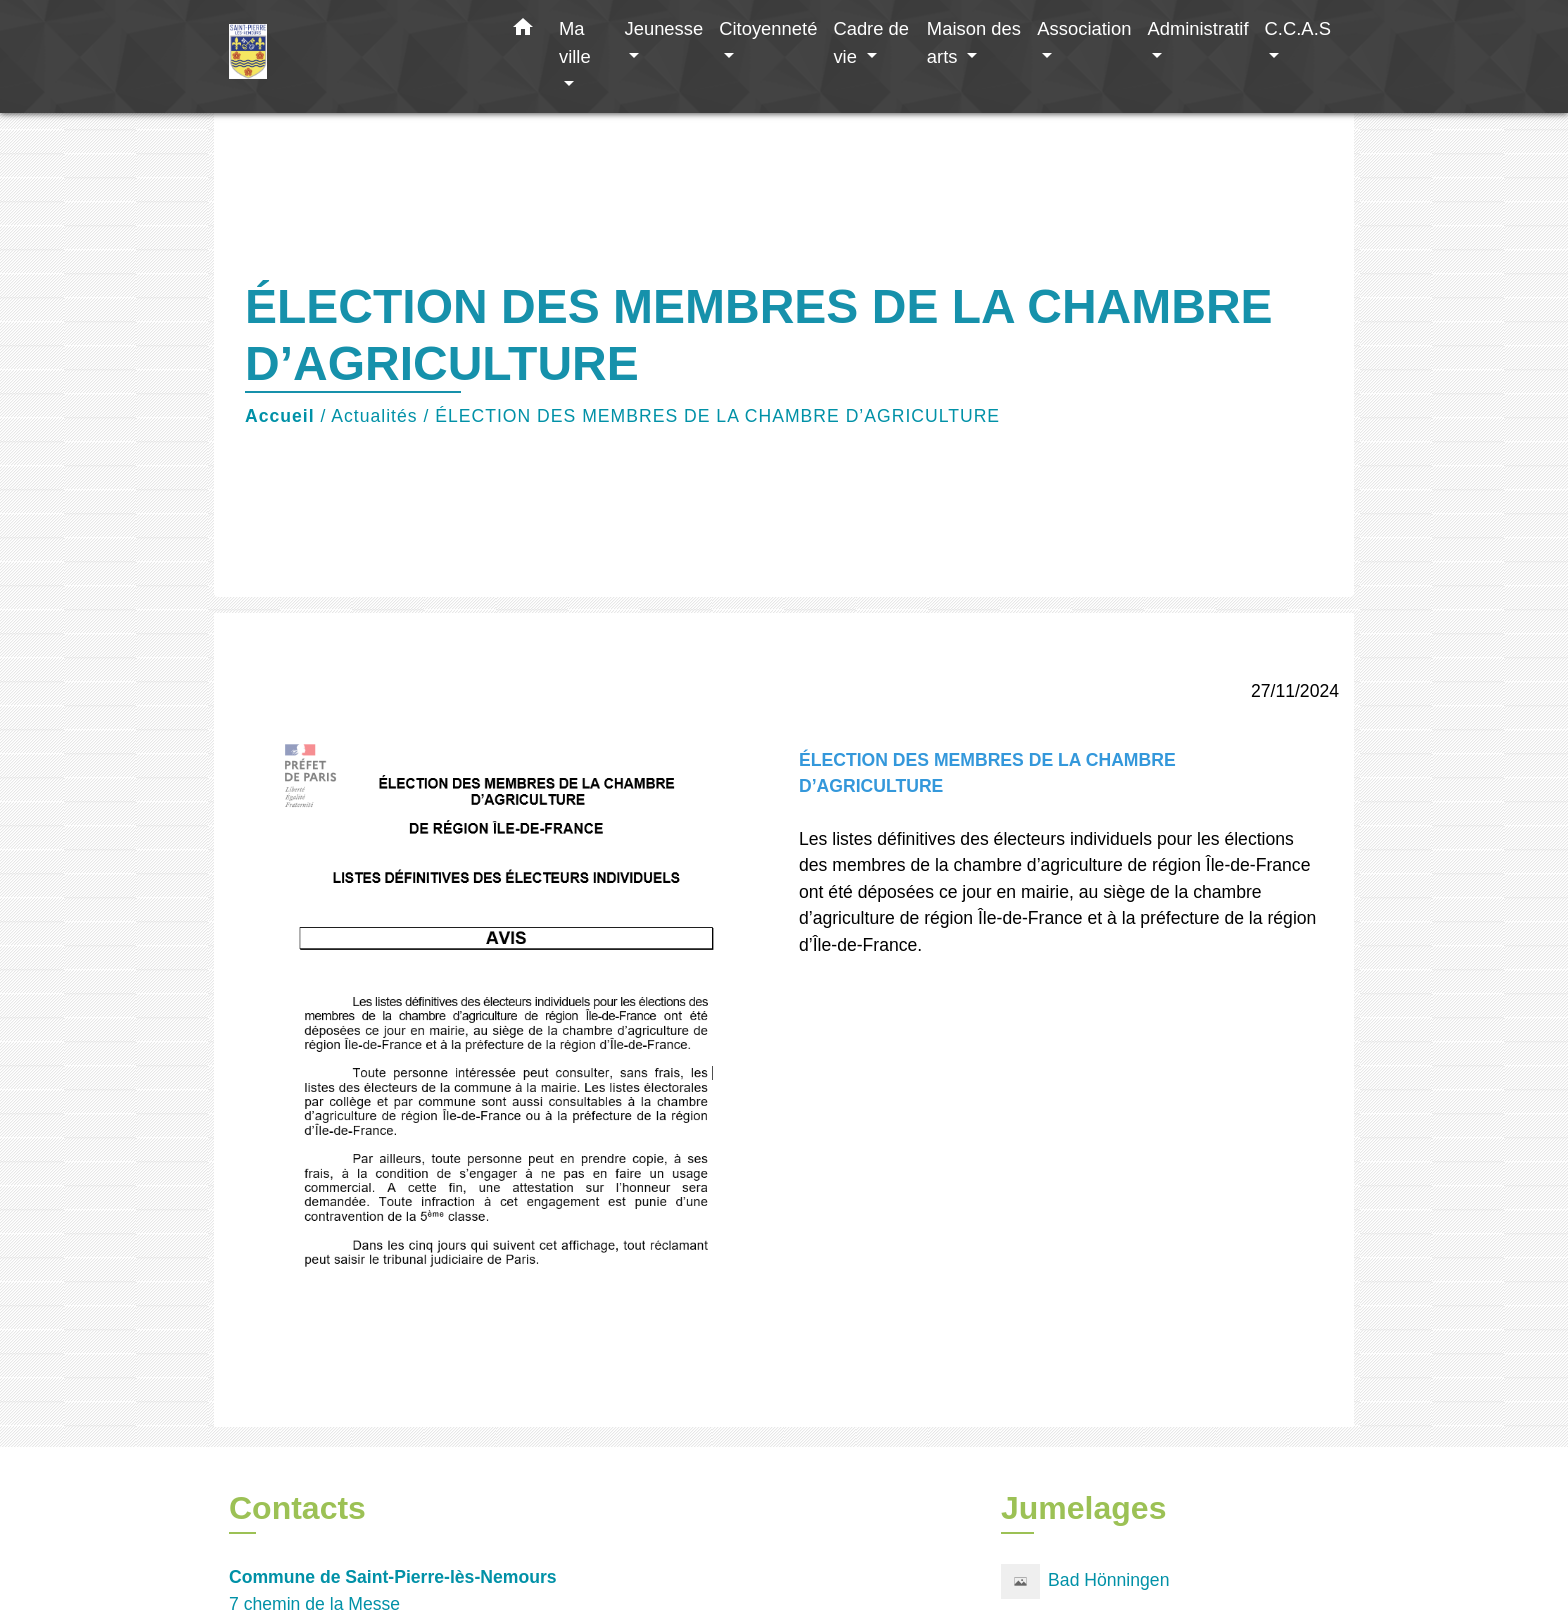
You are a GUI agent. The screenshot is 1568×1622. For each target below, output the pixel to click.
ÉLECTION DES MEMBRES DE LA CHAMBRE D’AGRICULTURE (717, 416)
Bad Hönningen (1085, 1581)
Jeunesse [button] (663, 28)
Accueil (280, 416)
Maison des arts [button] (974, 42)
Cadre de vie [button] (871, 42)
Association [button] (1084, 28)
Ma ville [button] (575, 42)
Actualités (374, 416)
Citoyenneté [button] (768, 28)
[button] (523, 31)
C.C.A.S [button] (1298, 28)
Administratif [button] (1197, 28)
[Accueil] (354, 56)
